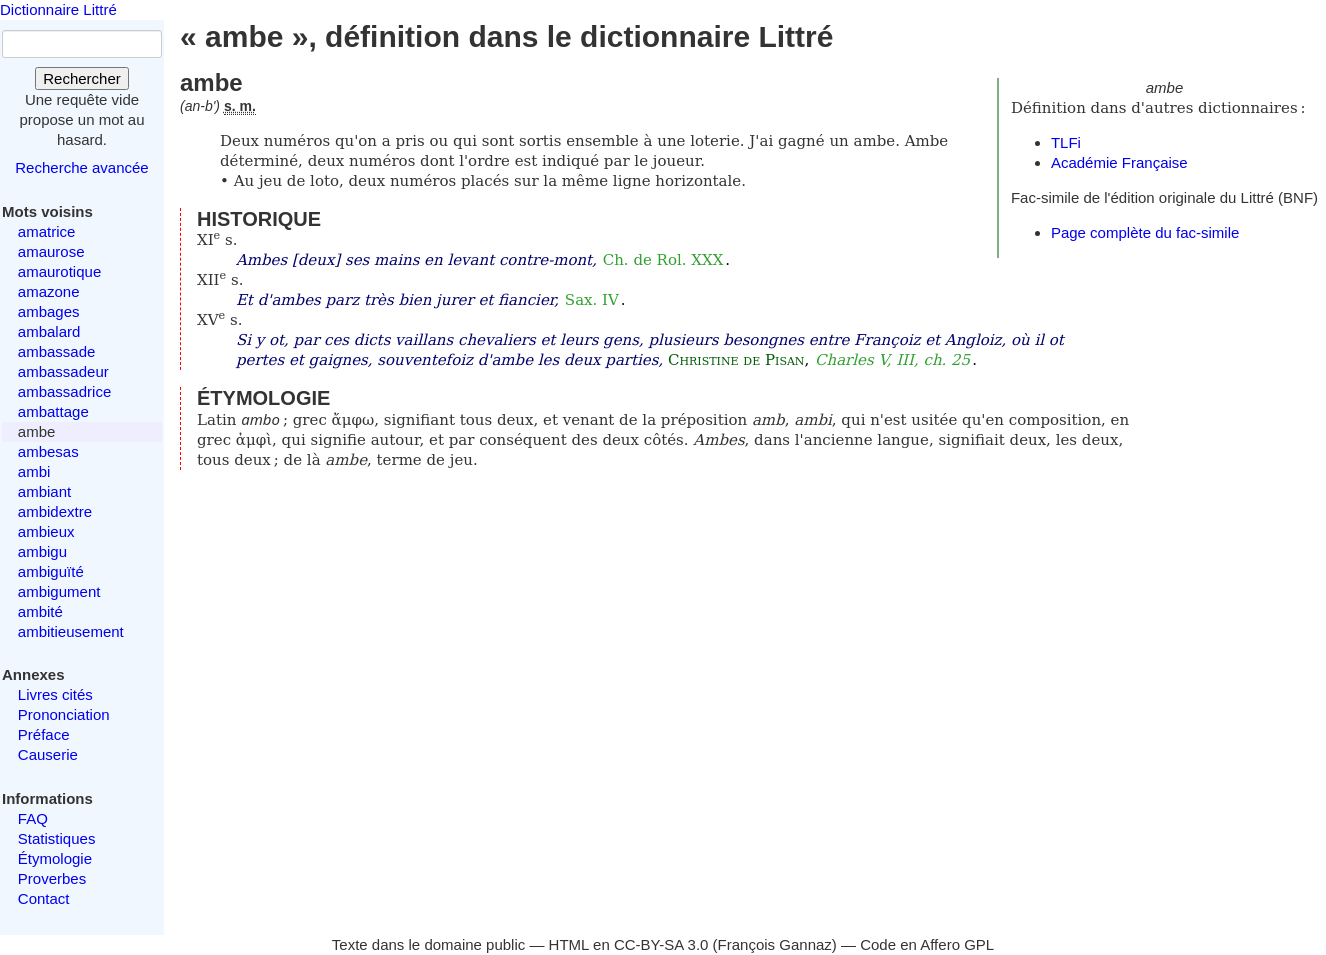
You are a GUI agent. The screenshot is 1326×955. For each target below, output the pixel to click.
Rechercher (82, 78)
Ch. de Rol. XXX (663, 260)
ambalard (49, 331)
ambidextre (55, 511)
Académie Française (1119, 162)
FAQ (33, 818)
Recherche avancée (81, 167)
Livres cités (55, 694)
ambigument (59, 591)
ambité (40, 611)
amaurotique (59, 271)
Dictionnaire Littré (58, 9)
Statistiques (57, 838)
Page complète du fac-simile (1145, 232)
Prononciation (64, 714)
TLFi (1066, 142)
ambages (49, 311)
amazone (49, 291)
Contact (44, 898)
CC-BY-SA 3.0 (661, 944)
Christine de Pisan (736, 360)
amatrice (47, 231)
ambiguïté (51, 571)
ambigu (42, 551)
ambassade (57, 351)
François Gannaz (775, 944)
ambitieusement (71, 631)
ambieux (46, 531)
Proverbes (52, 878)
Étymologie (55, 858)
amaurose (51, 251)
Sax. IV (592, 300)
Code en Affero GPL (927, 944)
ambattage (53, 411)
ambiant (44, 491)
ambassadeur (63, 371)
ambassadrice (64, 391)
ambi (34, 471)
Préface (44, 734)
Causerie (48, 754)
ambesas (48, 451)
